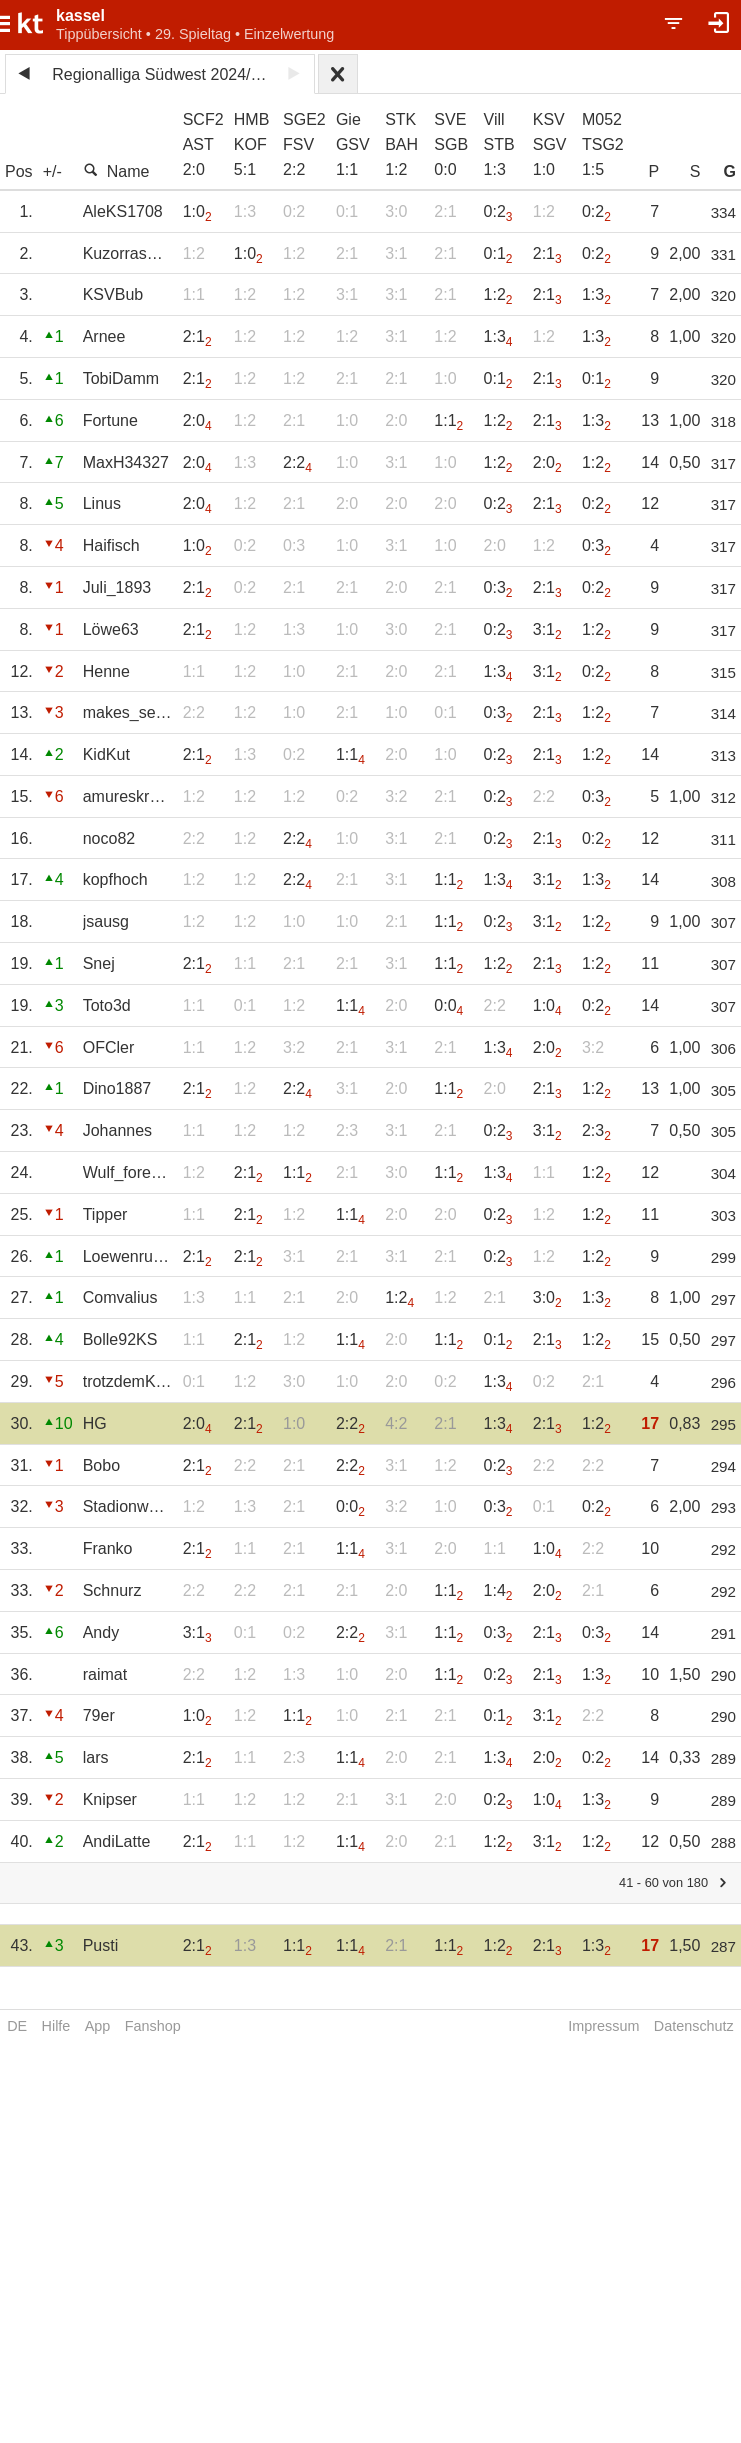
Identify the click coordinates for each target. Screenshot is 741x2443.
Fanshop (153, 2026)
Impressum (603, 2026)
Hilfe (56, 2026)
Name (116, 171)
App (98, 2026)
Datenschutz (694, 2026)
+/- (52, 171)
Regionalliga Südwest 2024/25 (160, 74)
